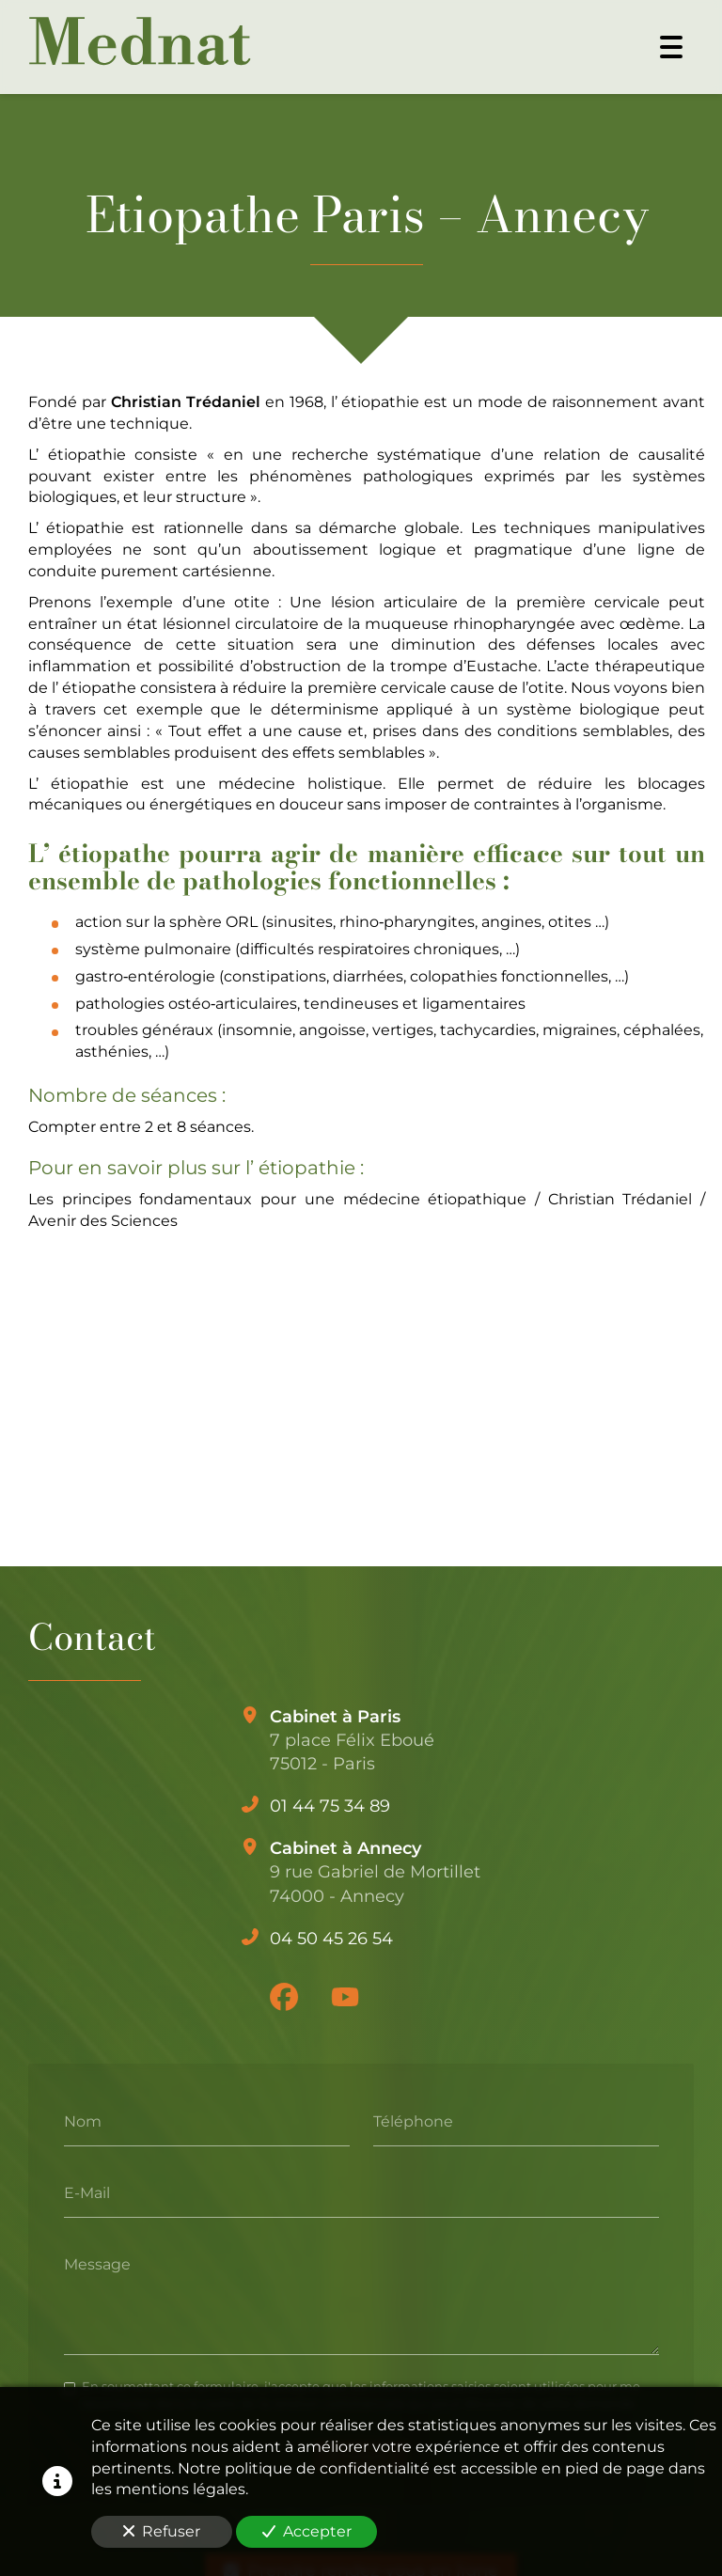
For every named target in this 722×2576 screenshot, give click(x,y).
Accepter (307, 2531)
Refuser (161, 2531)
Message (97, 2263)
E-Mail (87, 2192)
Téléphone (413, 2121)
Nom (83, 2121)
